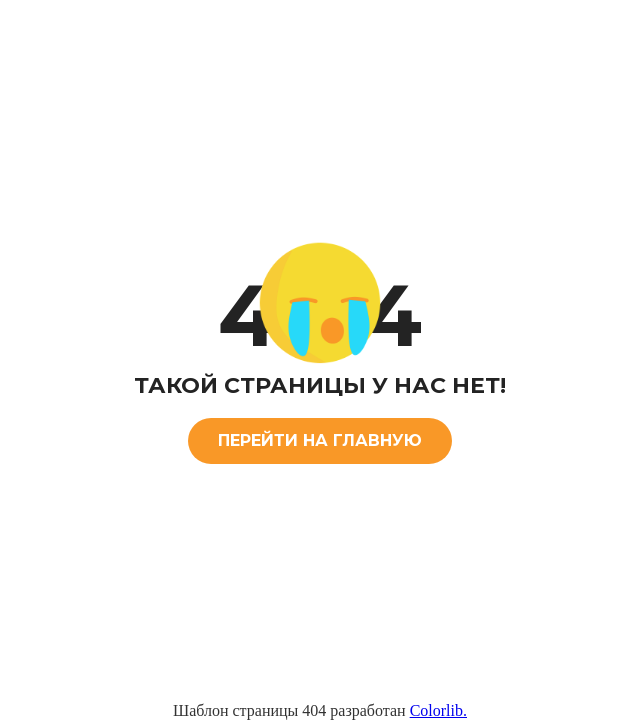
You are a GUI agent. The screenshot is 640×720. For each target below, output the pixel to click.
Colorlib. (438, 710)
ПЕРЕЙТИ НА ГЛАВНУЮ (320, 440)
